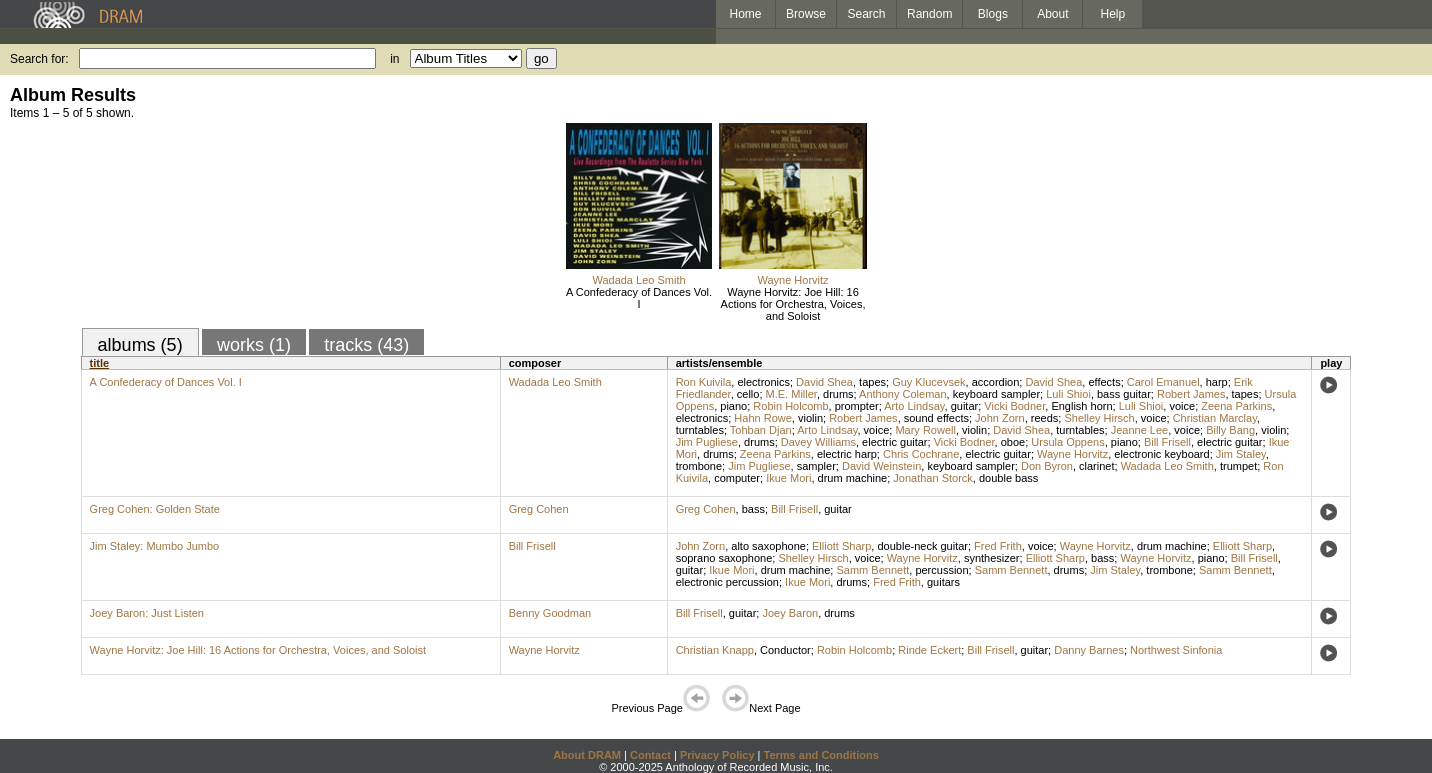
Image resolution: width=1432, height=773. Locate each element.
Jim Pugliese (707, 442)
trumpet (1238, 466)
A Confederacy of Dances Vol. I (639, 298)
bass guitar (1124, 394)
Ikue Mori (788, 478)
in (394, 59)
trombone (699, 466)
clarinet (1096, 466)
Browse (806, 14)
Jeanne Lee (1140, 430)
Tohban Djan (761, 430)
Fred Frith (998, 546)
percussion (941, 570)
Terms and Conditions (821, 755)
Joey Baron (790, 613)
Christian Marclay (1215, 418)
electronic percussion (727, 582)
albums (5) (140, 345)
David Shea (824, 382)
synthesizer (992, 558)
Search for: (39, 59)
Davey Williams (818, 442)
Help (1113, 14)
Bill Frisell (1167, 442)
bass (753, 509)
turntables (700, 430)
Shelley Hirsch (1099, 418)
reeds (1045, 418)
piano (733, 406)
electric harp (847, 454)
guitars (943, 582)
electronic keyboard (1161, 454)
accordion (996, 382)
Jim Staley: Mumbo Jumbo (155, 546)
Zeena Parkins (1236, 406)
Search (867, 14)
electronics (763, 382)
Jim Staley (1241, 454)
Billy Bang (1230, 430)
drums (838, 394)
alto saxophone (768, 546)
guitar (965, 406)
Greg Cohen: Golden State (155, 509)
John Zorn (1000, 418)
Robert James (1191, 394)
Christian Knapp (715, 650)
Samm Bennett (872, 570)
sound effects (936, 418)
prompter (857, 406)
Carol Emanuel (1163, 382)
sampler (816, 466)
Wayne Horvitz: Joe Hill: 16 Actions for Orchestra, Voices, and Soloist (793, 304)
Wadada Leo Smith (638, 280)
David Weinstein (881, 466)
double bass (1008, 478)
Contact (650, 755)
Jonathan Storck (933, 478)
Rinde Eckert (929, 650)
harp (1217, 382)
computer (737, 478)
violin (810, 418)
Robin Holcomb (790, 406)
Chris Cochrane (921, 454)
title (100, 363)
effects (1104, 382)
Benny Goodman (550, 613)
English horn (1081, 406)
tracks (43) (366, 345)
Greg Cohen (539, 509)
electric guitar (894, 442)
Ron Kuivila (704, 382)
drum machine (853, 478)
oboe (1013, 442)
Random (929, 14)
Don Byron (1047, 466)
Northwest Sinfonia (1176, 650)
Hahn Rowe (762, 418)
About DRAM (587, 755)
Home (745, 14)
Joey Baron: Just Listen (147, 613)
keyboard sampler (996, 394)
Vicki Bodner (1014, 406)
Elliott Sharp (841, 546)
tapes (872, 382)
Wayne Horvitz (792, 280)
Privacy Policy (717, 755)
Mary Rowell (925, 430)
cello (748, 394)
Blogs (993, 14)
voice (1182, 406)
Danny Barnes (1089, 650)
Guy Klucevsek (928, 382)
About (1052, 14)
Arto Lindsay (914, 406)
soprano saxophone (724, 558)
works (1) (254, 345)
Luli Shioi (1068, 394)
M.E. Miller (791, 394)
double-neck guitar (922, 546)
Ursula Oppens (1067, 442)
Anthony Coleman (902, 394)
